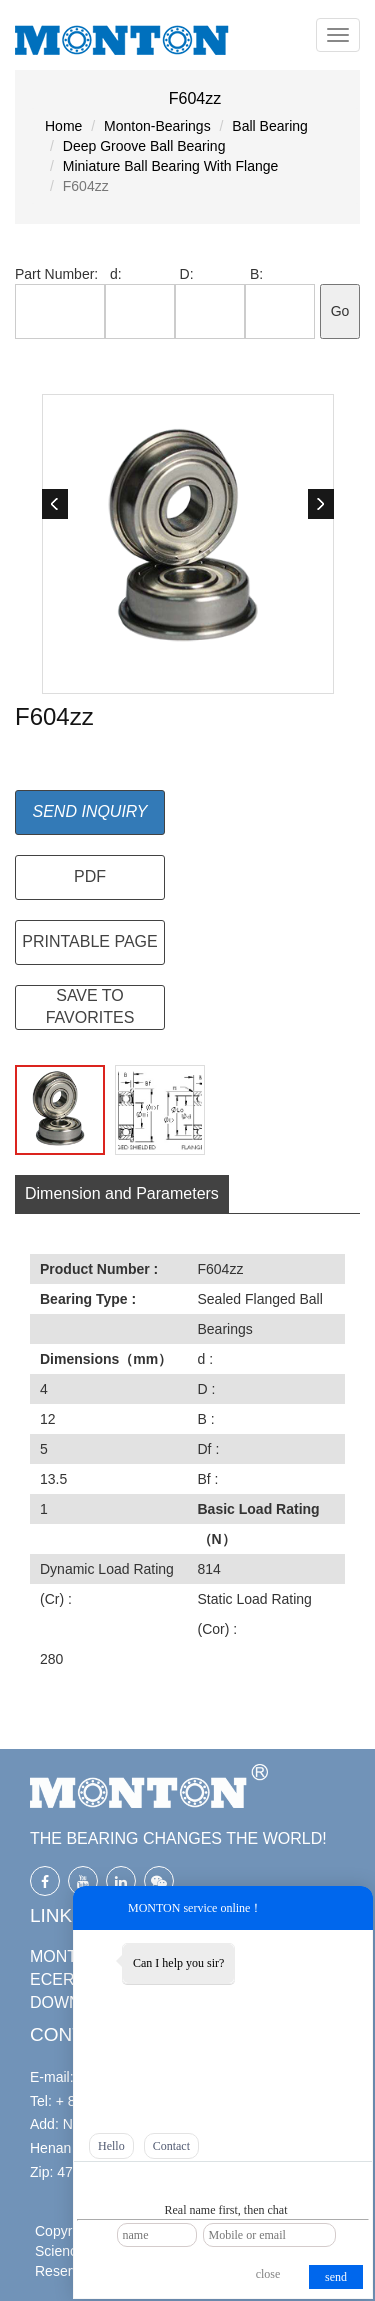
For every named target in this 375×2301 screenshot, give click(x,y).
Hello (111, 2146)
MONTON (65, 1956)
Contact (171, 2146)
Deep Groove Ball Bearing (144, 146)
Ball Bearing (270, 126)
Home (63, 126)
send (336, 2277)
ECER (52, 1979)
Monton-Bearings (157, 126)
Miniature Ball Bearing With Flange (171, 166)
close (268, 2274)
